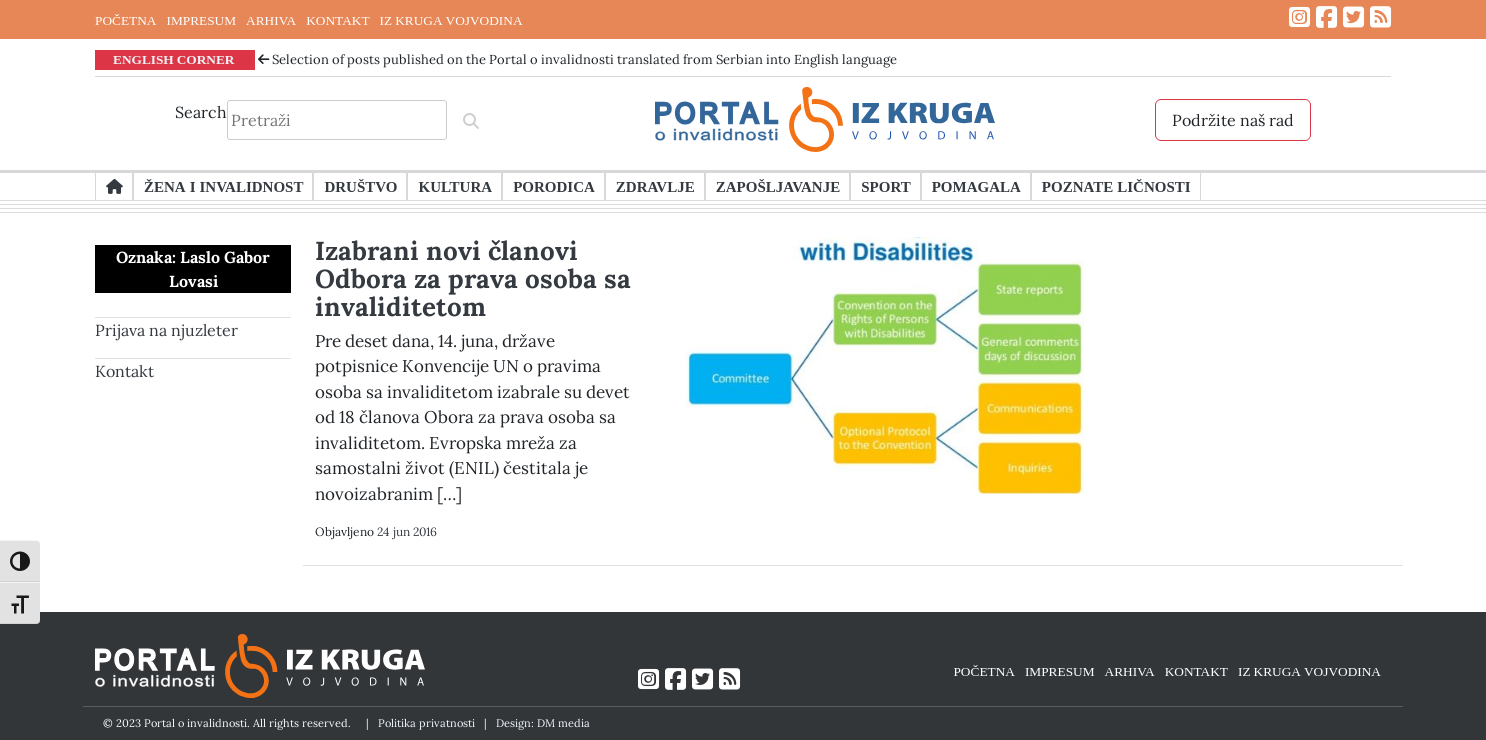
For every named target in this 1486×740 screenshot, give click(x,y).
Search (201, 112)
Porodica (554, 186)
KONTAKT (337, 20)
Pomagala (976, 186)
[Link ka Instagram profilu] (1299, 17)
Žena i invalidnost (223, 186)
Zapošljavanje (778, 186)
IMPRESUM (201, 20)
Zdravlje (655, 186)
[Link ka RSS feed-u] (1380, 17)
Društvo (360, 186)
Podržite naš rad (1233, 120)
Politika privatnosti (426, 723)
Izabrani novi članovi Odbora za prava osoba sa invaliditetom (473, 278)
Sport (885, 186)
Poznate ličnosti (1116, 186)
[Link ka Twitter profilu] (1353, 17)
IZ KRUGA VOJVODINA (451, 20)
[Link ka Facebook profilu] (1326, 17)
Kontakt (124, 371)
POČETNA (125, 20)
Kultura (455, 186)
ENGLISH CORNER (174, 59)
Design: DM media (543, 723)
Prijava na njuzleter (166, 330)
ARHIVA (271, 20)
